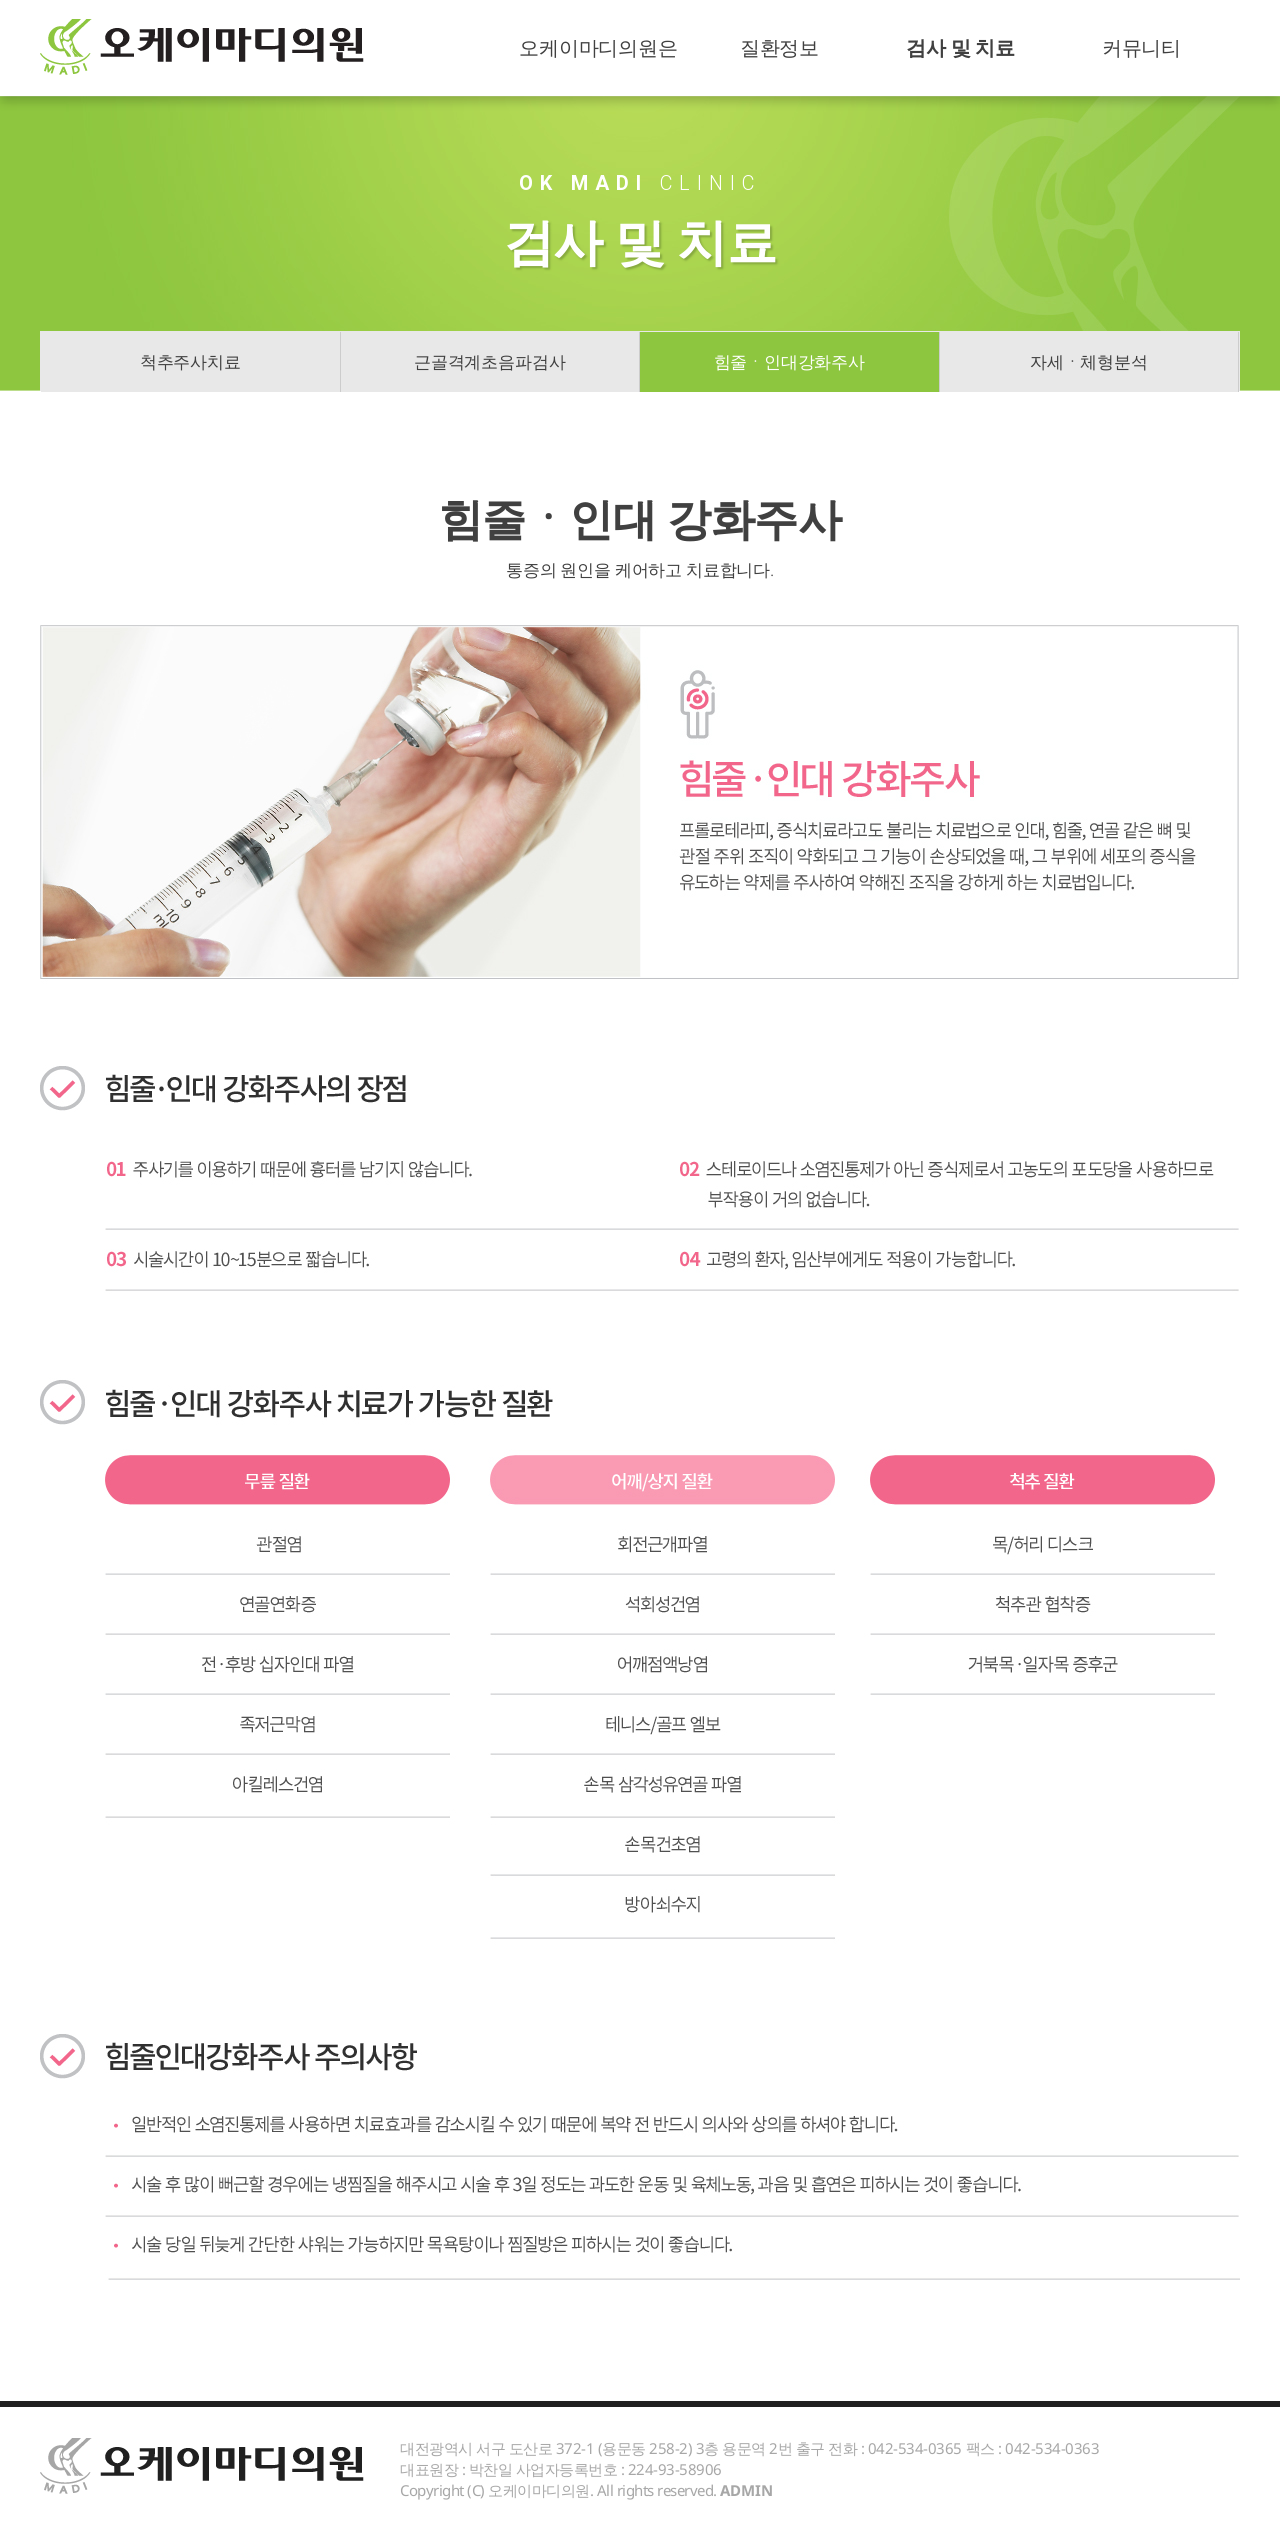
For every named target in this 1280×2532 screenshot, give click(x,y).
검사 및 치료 (960, 47)
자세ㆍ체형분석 (1089, 361)
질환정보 (779, 47)
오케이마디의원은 (598, 47)
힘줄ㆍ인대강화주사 (789, 361)
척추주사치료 (190, 361)
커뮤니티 (1141, 47)
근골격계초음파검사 (489, 361)
